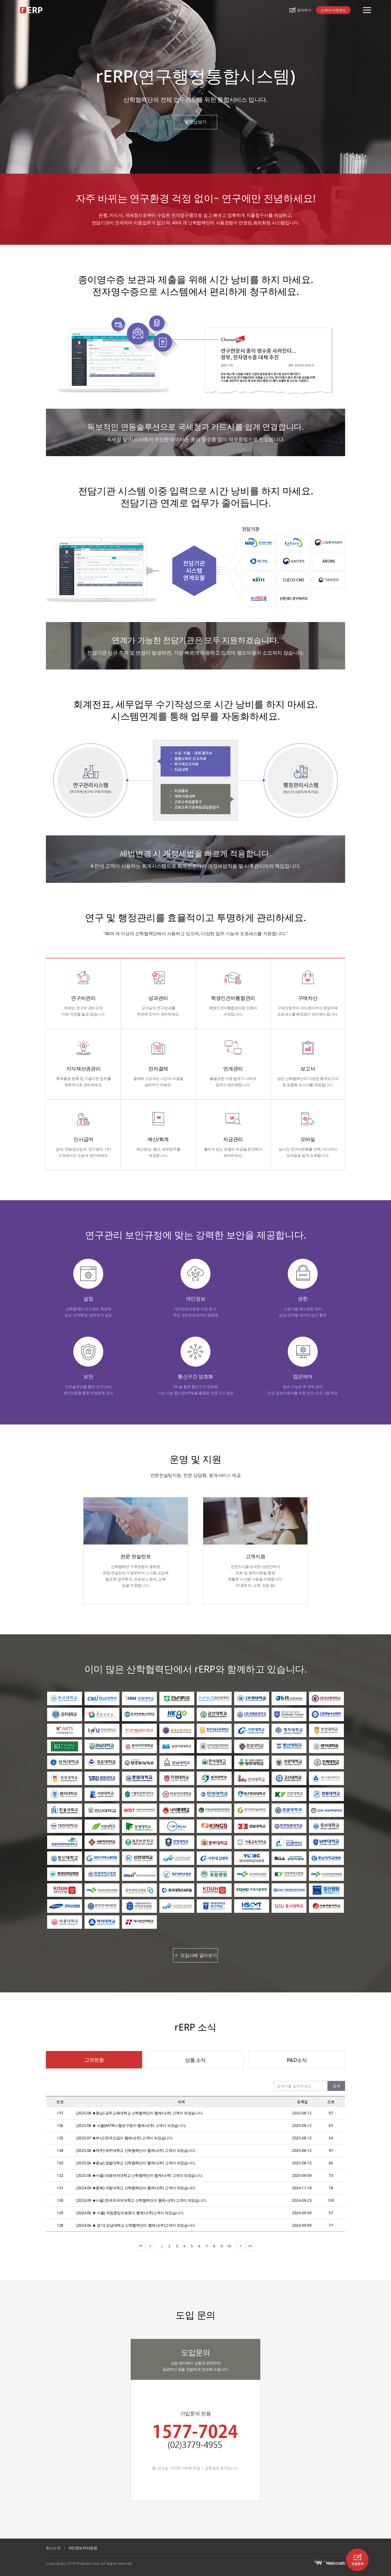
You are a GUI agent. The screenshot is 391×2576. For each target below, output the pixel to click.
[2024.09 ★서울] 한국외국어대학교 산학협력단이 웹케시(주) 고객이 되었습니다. (141, 2200)
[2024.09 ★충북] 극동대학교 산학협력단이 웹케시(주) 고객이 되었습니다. (136, 2187)
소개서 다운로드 (333, 10)
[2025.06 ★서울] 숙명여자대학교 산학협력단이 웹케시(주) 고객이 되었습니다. (139, 2175)
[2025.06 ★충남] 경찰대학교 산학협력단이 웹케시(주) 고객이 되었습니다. (136, 2162)
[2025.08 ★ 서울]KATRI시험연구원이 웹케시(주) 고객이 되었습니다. (131, 2125)
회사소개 (53, 2547)
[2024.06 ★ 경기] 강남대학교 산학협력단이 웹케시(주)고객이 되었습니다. (136, 2225)
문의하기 (304, 10)
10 (229, 2246)
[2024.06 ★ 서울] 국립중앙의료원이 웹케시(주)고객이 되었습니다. (130, 2212)
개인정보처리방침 (82, 2547)
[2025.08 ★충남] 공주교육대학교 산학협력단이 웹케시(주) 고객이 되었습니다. (139, 2112)
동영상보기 (195, 122)
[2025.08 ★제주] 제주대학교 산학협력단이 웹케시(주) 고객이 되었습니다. (136, 2150)
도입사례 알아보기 (195, 1955)
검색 (336, 2085)
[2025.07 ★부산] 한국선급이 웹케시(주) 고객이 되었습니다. (124, 2137)
